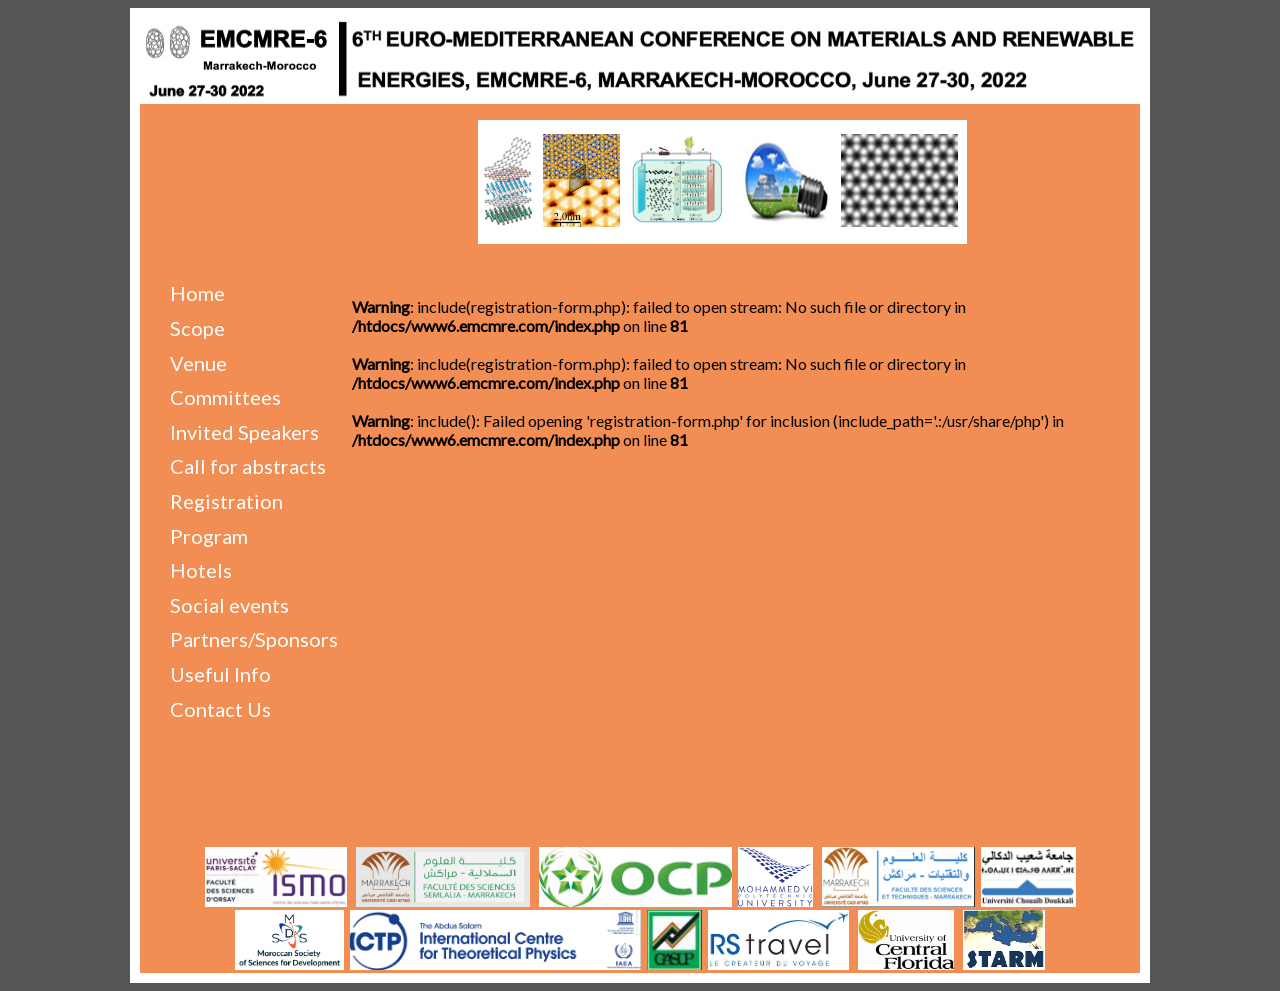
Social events (229, 605)
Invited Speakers (244, 432)
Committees (225, 397)
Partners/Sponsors (254, 639)
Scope (197, 328)
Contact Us (220, 709)
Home (197, 293)
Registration (226, 501)
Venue (198, 363)
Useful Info (220, 674)
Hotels (201, 570)
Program (209, 536)
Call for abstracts (248, 466)
